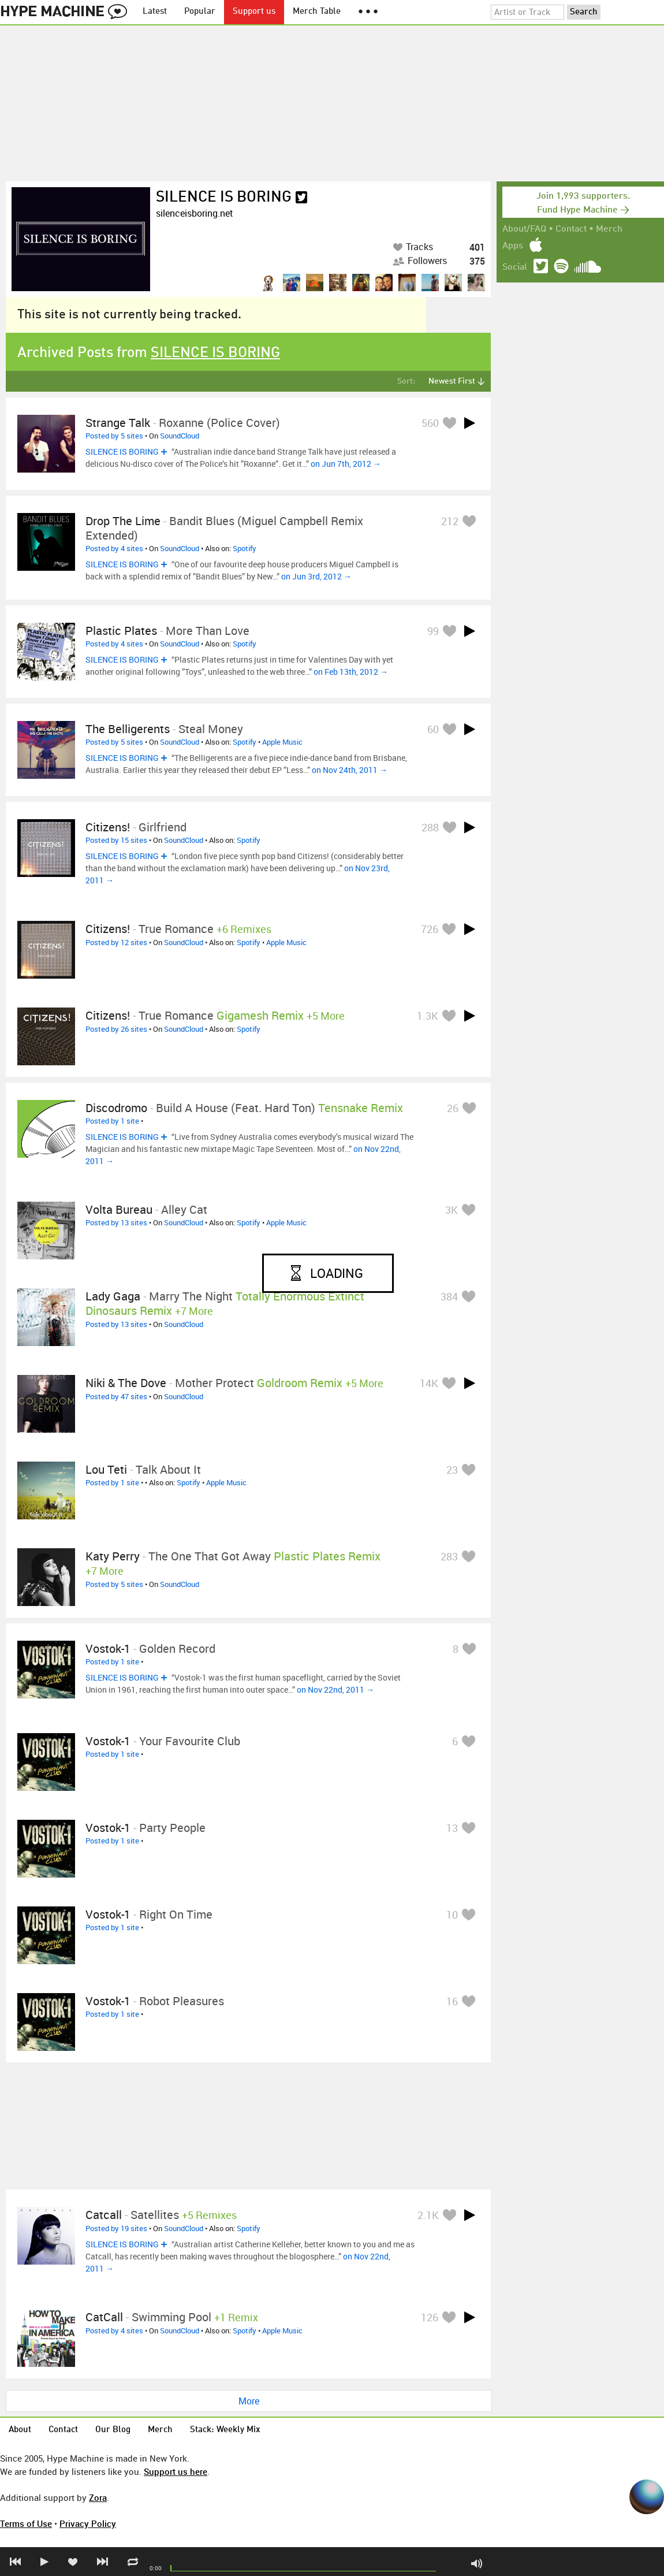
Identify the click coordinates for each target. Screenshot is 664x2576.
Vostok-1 (107, 1648)
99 (433, 631)
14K (429, 1383)
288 (430, 827)
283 (449, 1556)
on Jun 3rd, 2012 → (316, 576)
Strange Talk (117, 422)
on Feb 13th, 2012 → (351, 671)
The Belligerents (127, 729)
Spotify (244, 548)
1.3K (427, 1015)
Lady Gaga (112, 1296)
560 (430, 423)
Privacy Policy (87, 2523)
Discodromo (116, 1108)
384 (449, 1296)
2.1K (428, 2215)
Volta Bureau (118, 1209)
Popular (199, 12)
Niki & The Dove (125, 1383)
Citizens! (107, 827)
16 (452, 2001)
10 (452, 1914)
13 (452, 1828)
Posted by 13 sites (116, 1222)
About (20, 2430)
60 (433, 729)
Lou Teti (106, 1469)
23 (452, 1469)
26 (452, 1108)
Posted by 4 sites (114, 548)
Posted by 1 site (112, 1121)
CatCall (104, 2317)
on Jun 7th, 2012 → (346, 463)
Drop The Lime (123, 521)
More (248, 2401)
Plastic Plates (121, 630)
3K (451, 1210)
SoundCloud (179, 435)
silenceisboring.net (194, 213)
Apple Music (282, 742)
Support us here (175, 2471)
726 (429, 929)
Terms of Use (26, 2523)
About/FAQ (524, 229)
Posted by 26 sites (116, 1029)
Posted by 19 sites (116, 2228)
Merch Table (317, 12)
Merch (609, 229)
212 (449, 521)
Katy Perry (112, 1556)
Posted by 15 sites (116, 840)
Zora (98, 2497)
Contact (571, 229)
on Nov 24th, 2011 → (349, 769)
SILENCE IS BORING (224, 197)
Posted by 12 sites (116, 942)
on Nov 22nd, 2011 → (335, 1689)
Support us (254, 12)
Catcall (103, 2214)
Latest (155, 12)
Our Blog (112, 2430)
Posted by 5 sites (114, 435)
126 (429, 2317)
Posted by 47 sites (116, 1396)
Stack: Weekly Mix (225, 2430)
